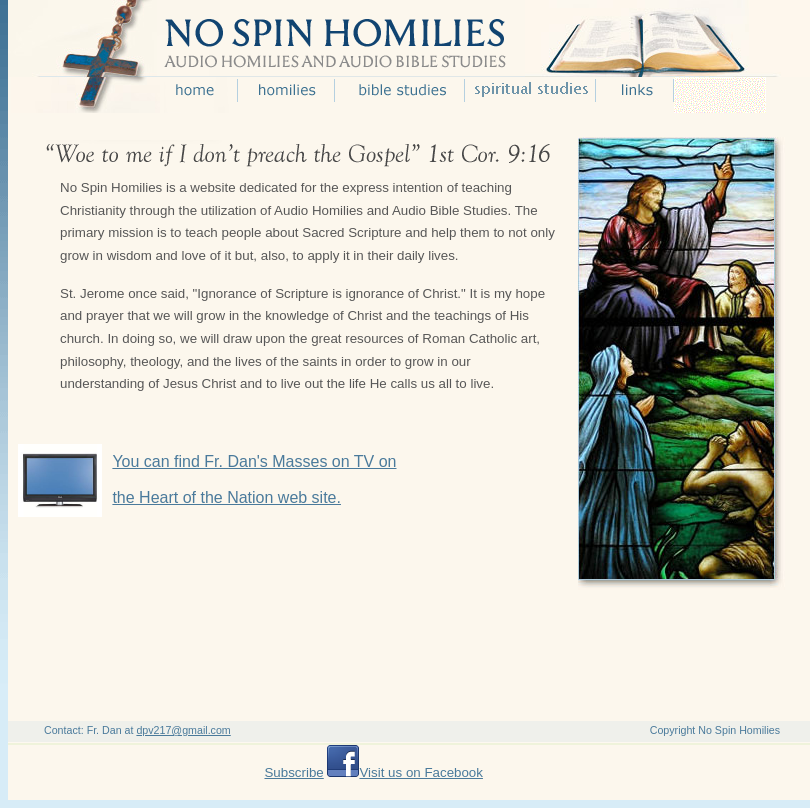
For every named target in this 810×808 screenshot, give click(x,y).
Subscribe (293, 772)
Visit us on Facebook (420, 772)
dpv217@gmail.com (183, 730)
